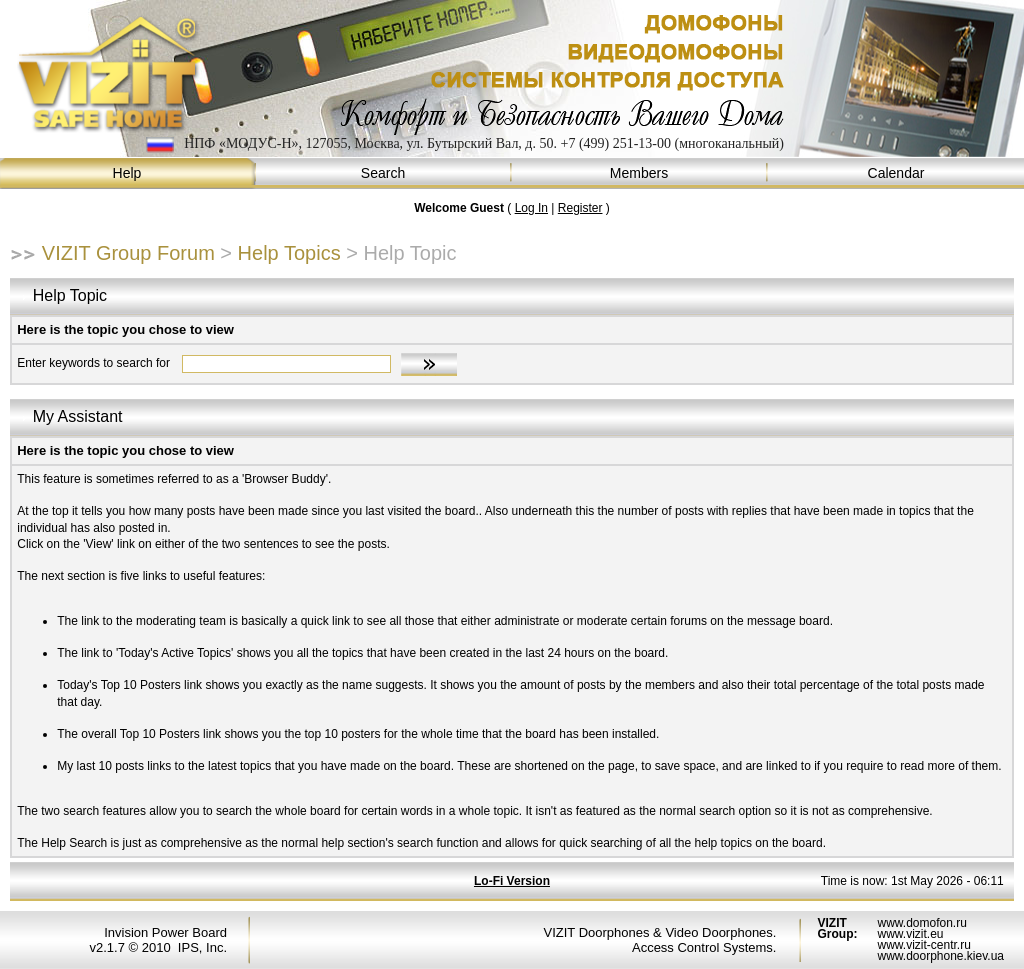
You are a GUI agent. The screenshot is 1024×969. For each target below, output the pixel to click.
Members (640, 173)
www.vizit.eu (910, 934)
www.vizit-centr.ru (923, 945)
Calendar (896, 173)
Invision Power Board (165, 932)
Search (384, 173)
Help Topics (289, 253)
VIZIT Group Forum (128, 253)
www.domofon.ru (921, 923)
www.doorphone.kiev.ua (940, 956)
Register (580, 208)
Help (128, 173)
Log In (531, 208)
